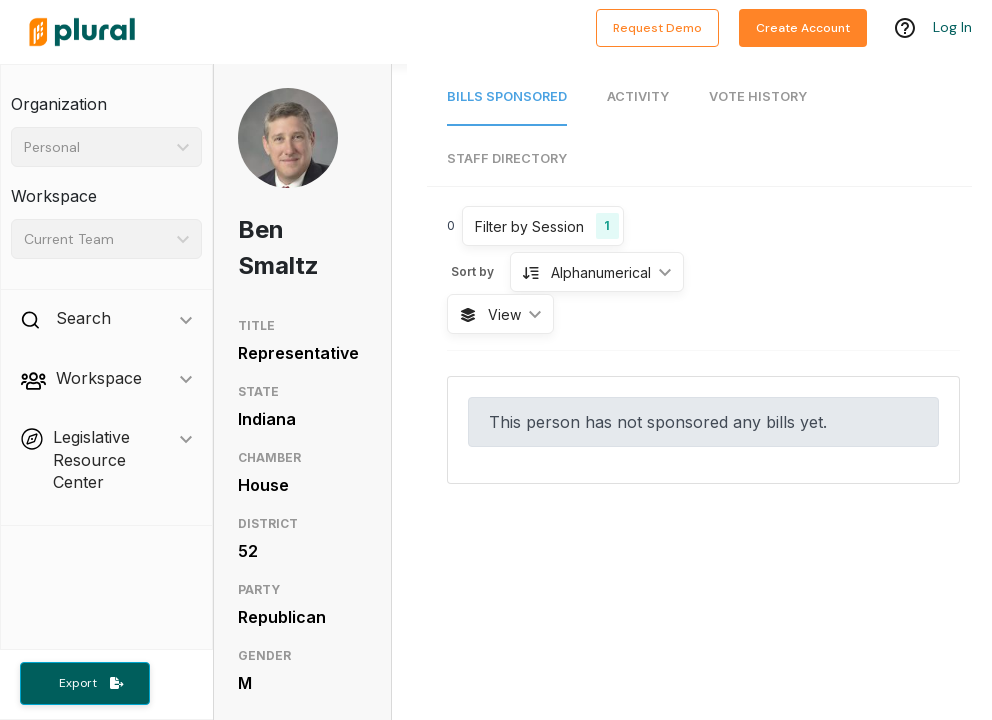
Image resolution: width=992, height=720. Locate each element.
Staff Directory (507, 158)
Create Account (803, 28)
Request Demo (657, 28)
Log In (952, 27)
